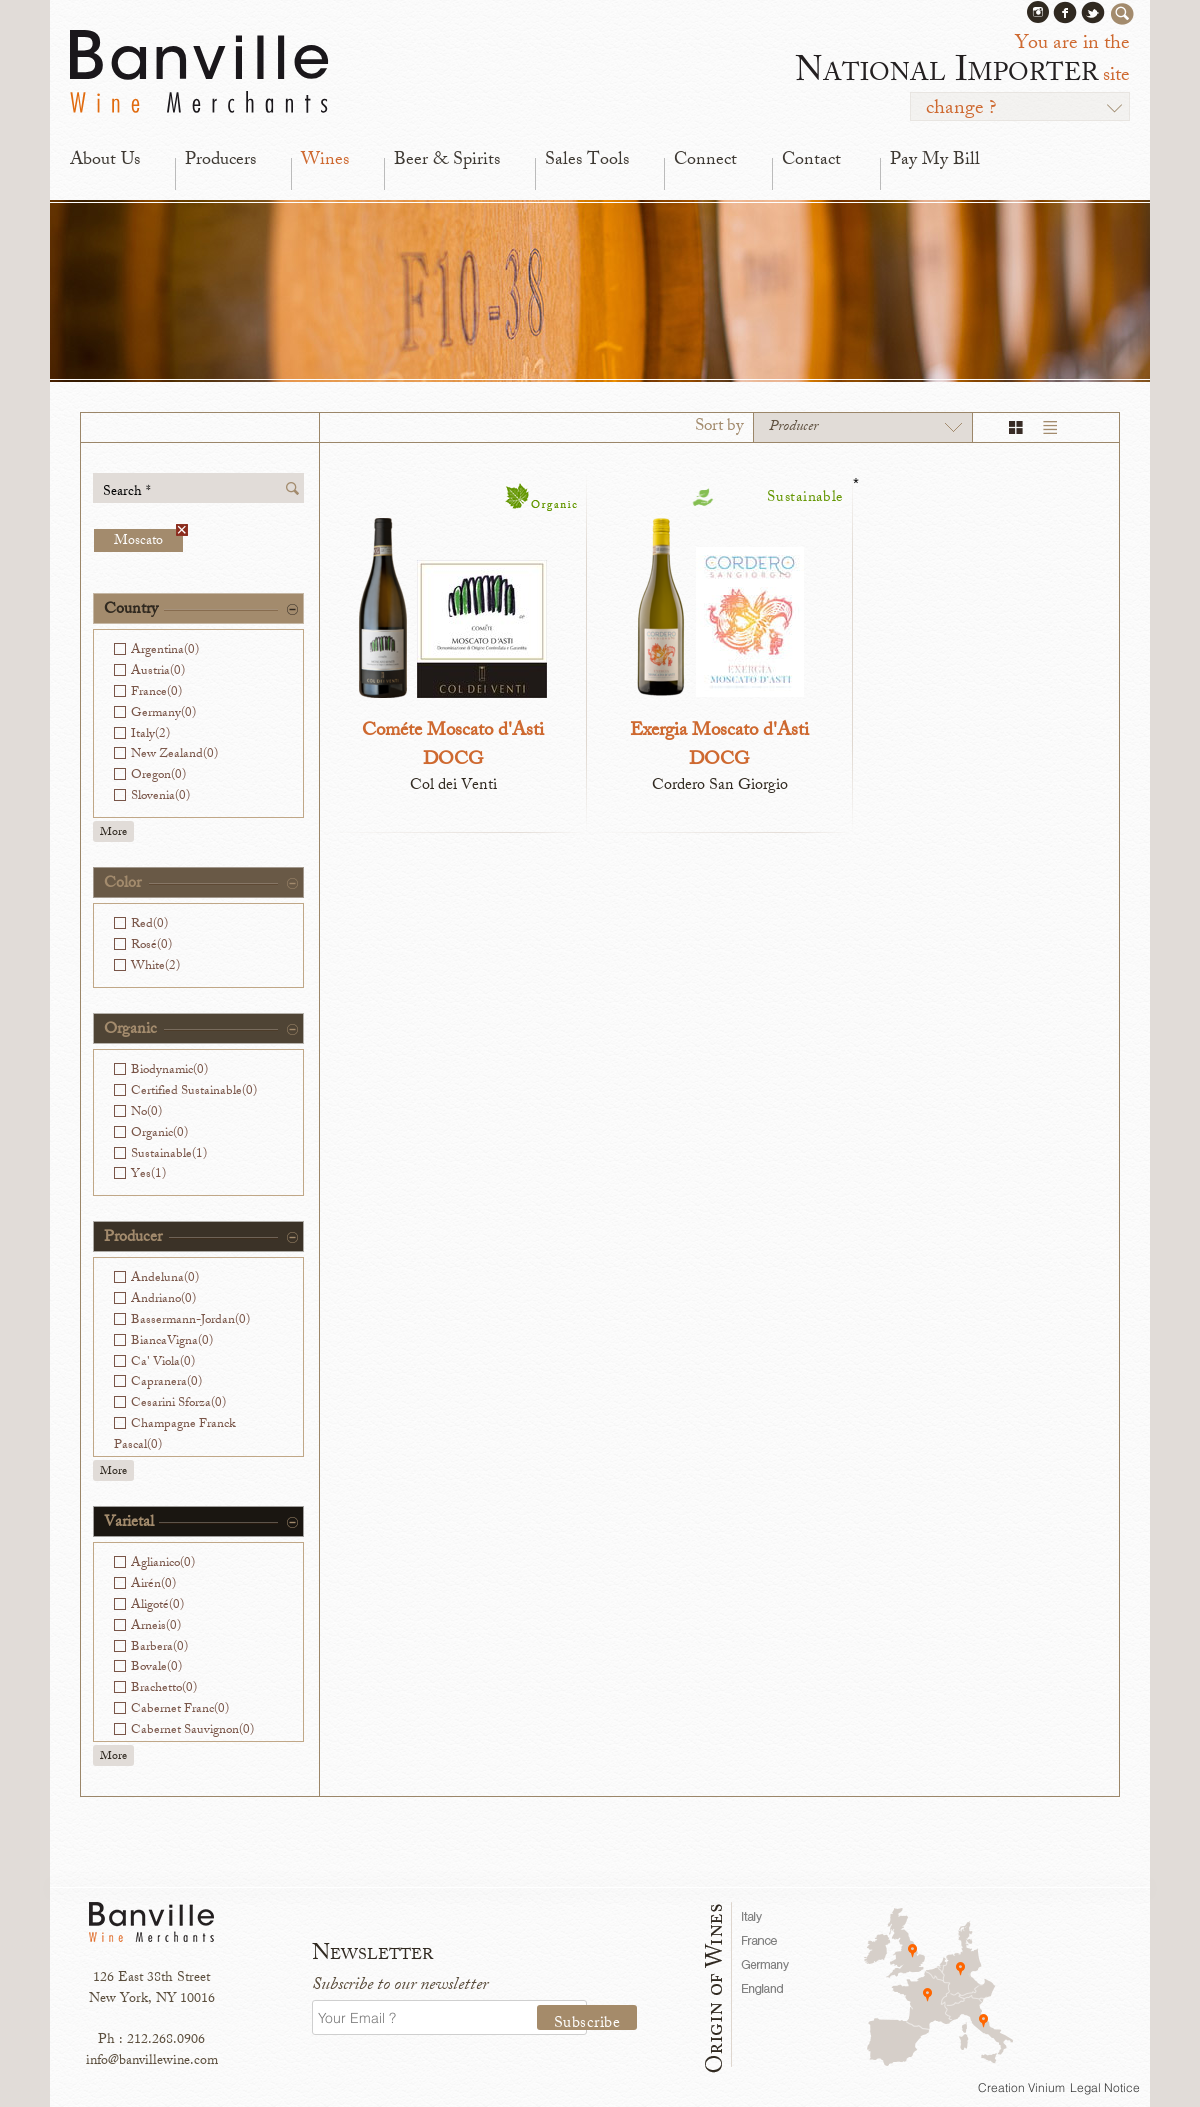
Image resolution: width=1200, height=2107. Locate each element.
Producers (220, 161)
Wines (325, 161)
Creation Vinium (1021, 2087)
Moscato (148, 540)
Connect (705, 161)
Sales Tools (587, 161)
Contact (811, 161)
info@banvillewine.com (152, 2061)
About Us (105, 161)
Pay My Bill (935, 161)
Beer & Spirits (447, 161)
